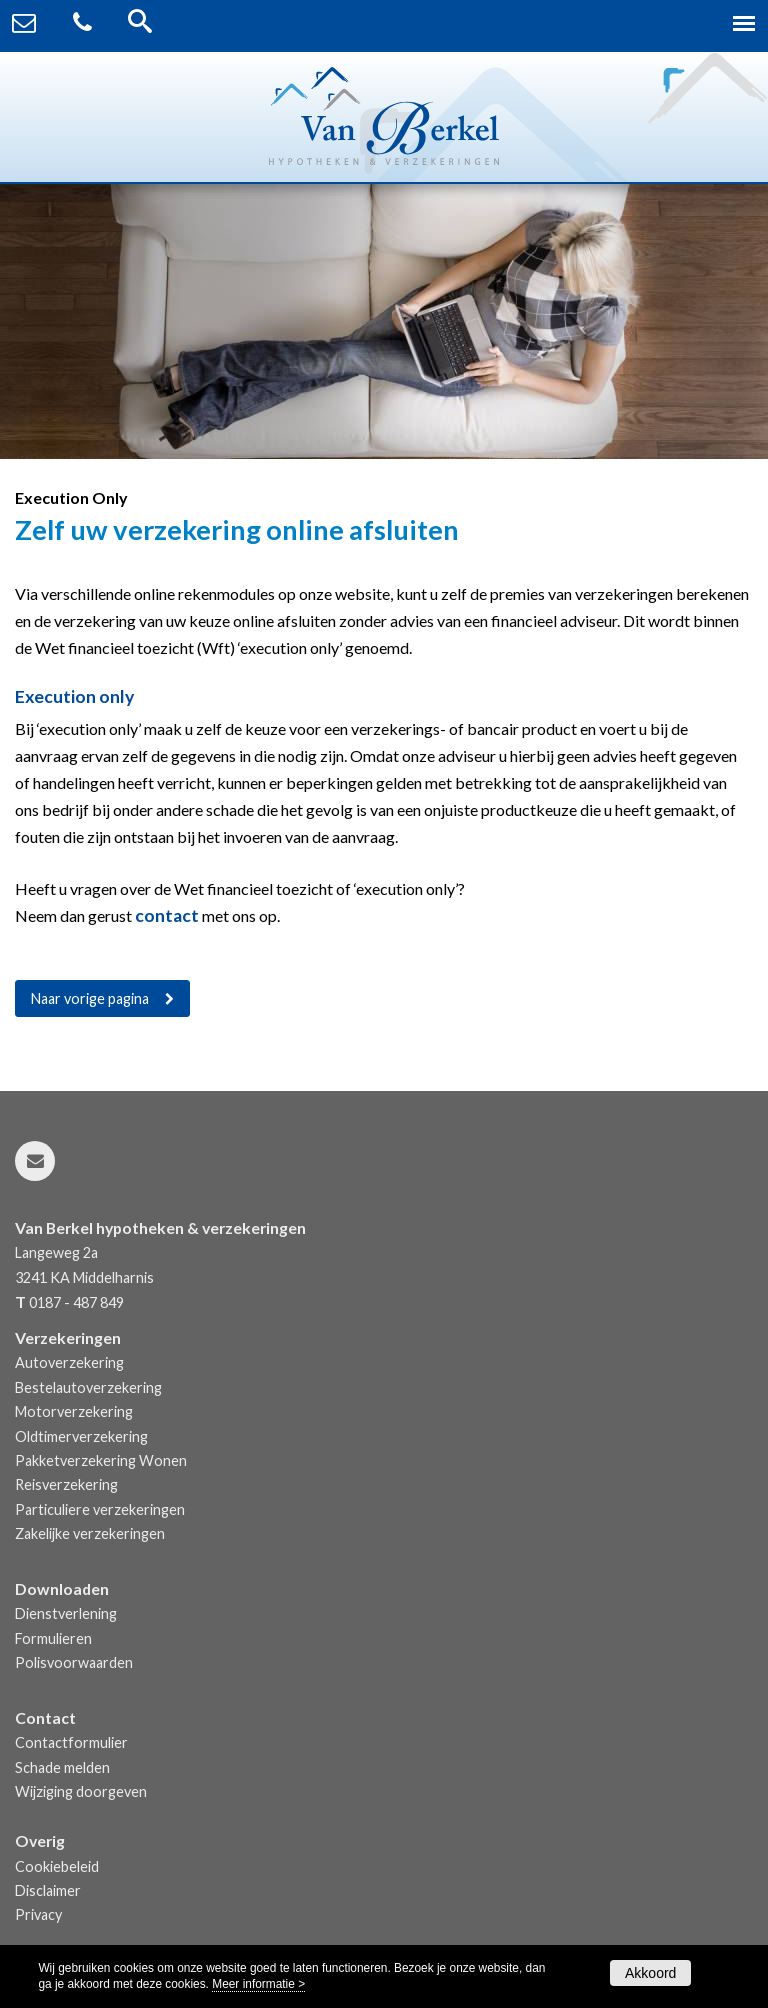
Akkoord (650, 1973)
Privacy (38, 1914)
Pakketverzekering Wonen (101, 1460)
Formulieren (53, 1638)
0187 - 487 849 (76, 1302)
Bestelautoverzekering (88, 1387)
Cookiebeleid (57, 1866)
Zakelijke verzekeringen (90, 1533)
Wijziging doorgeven (81, 1791)
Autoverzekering (69, 1362)
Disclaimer (48, 1890)
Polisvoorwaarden (74, 1662)
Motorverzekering (74, 1411)
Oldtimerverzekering (81, 1436)
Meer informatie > (258, 1984)
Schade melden (62, 1767)
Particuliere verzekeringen (100, 1509)
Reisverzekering (66, 1484)
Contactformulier (71, 1742)
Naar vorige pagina (90, 998)
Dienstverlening (66, 1613)
